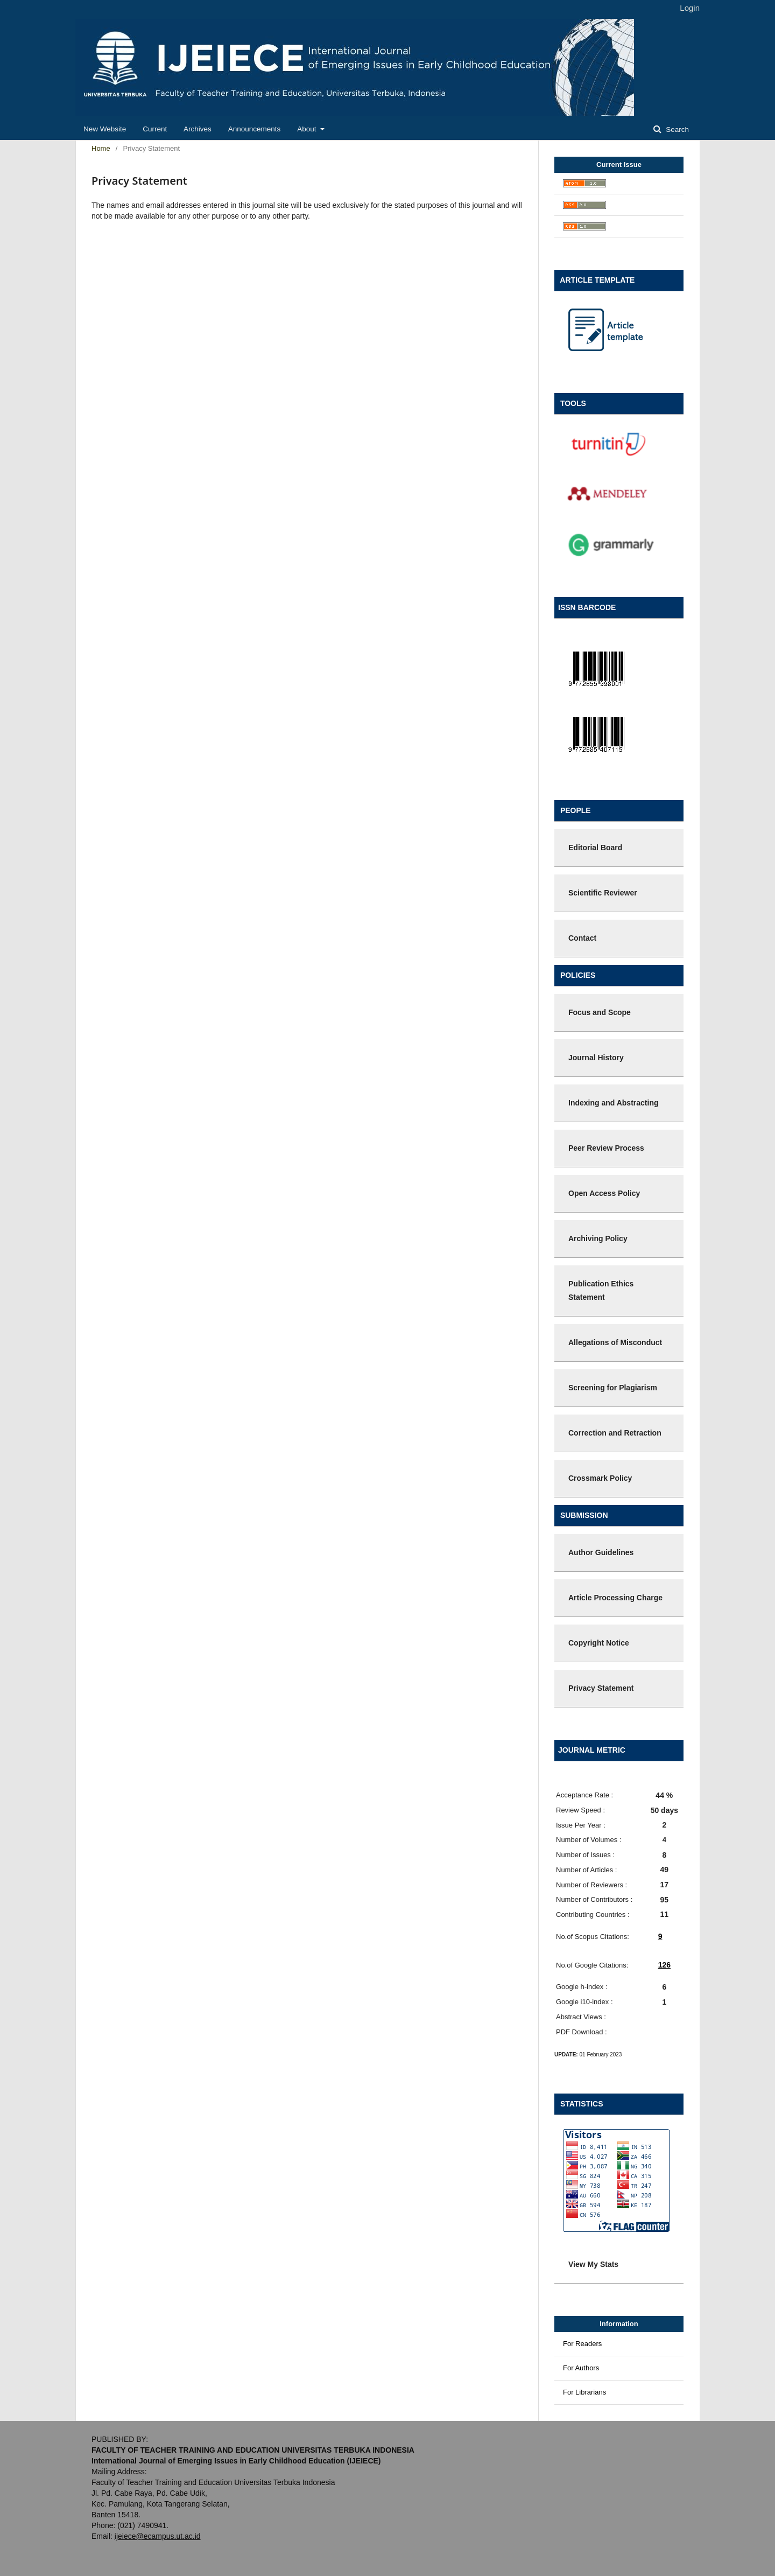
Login (690, 7)
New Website (104, 129)
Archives (198, 129)
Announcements (254, 129)
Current (155, 129)
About (307, 129)
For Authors (581, 2368)
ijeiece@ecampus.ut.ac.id (158, 2536)
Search (676, 129)
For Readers (582, 2344)
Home (100, 148)
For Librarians (584, 2392)
